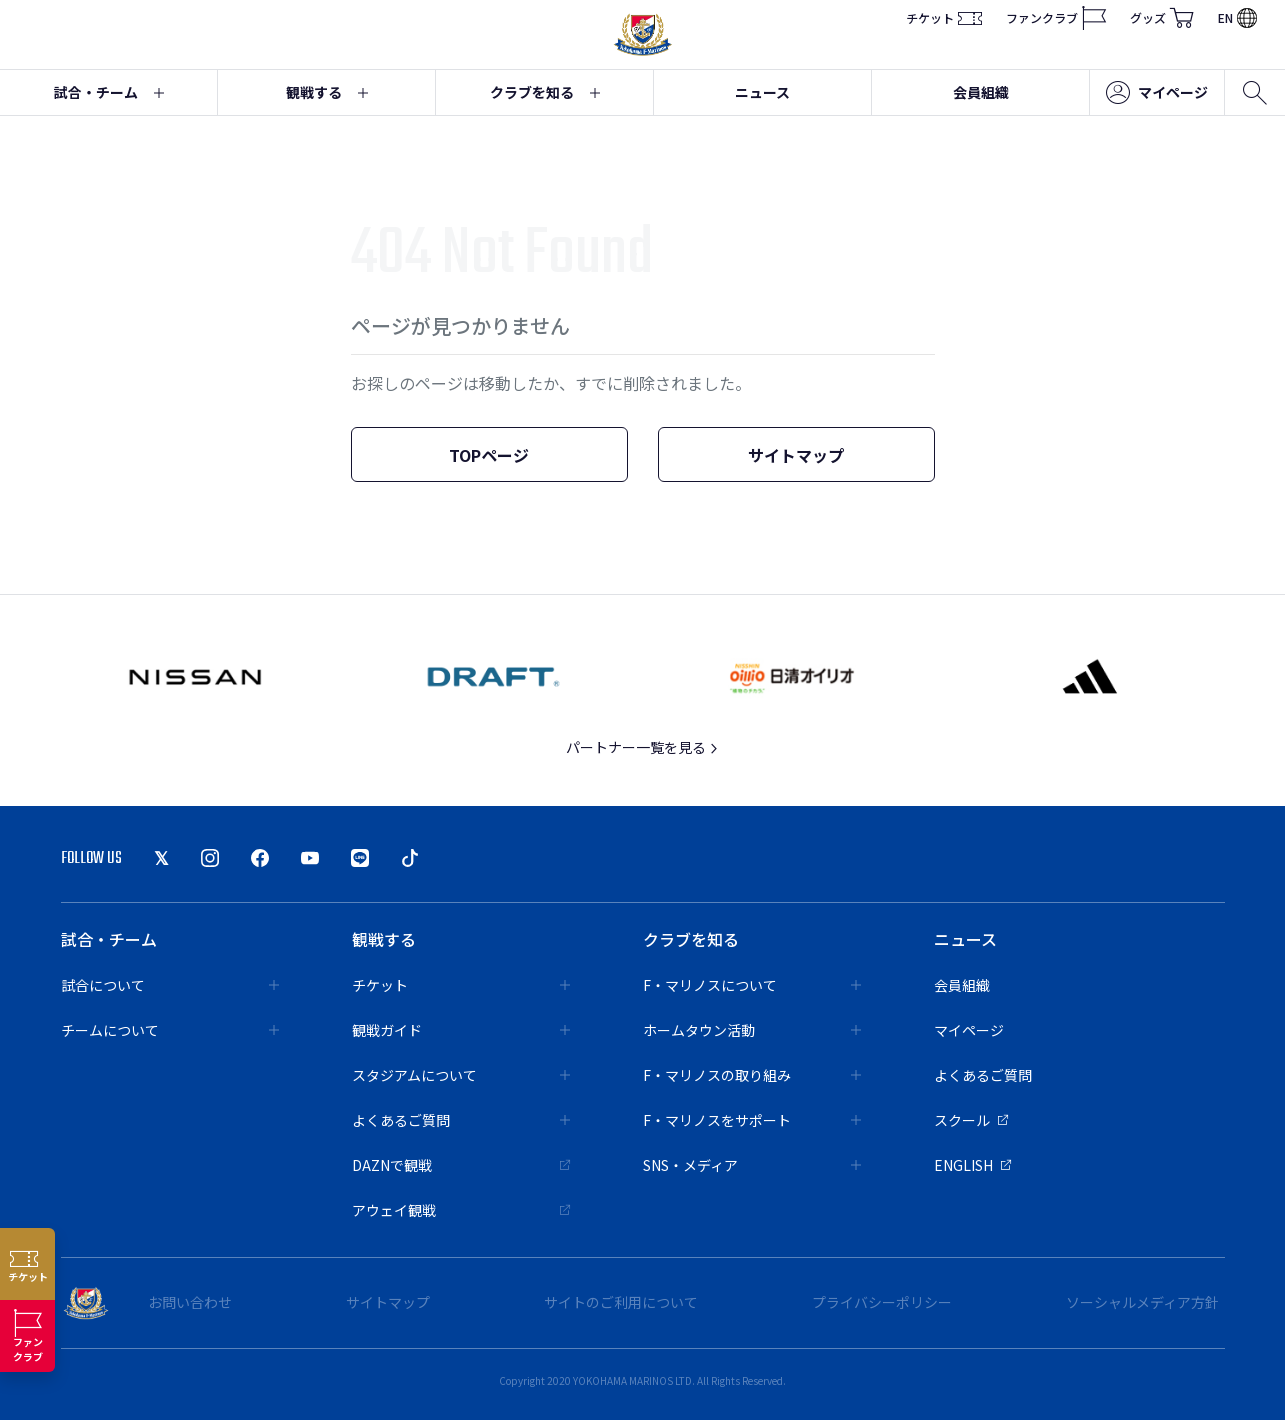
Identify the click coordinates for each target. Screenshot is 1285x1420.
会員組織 (981, 92)
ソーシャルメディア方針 (1142, 1302)
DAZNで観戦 (461, 1165)
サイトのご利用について (621, 1302)
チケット (944, 18)
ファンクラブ (1056, 18)
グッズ (1162, 18)
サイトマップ (796, 455)
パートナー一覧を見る (642, 747)
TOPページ (489, 455)
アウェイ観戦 (461, 1210)
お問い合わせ (190, 1302)
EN (1237, 17)
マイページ (1157, 93)
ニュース (762, 92)
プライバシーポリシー (882, 1302)
